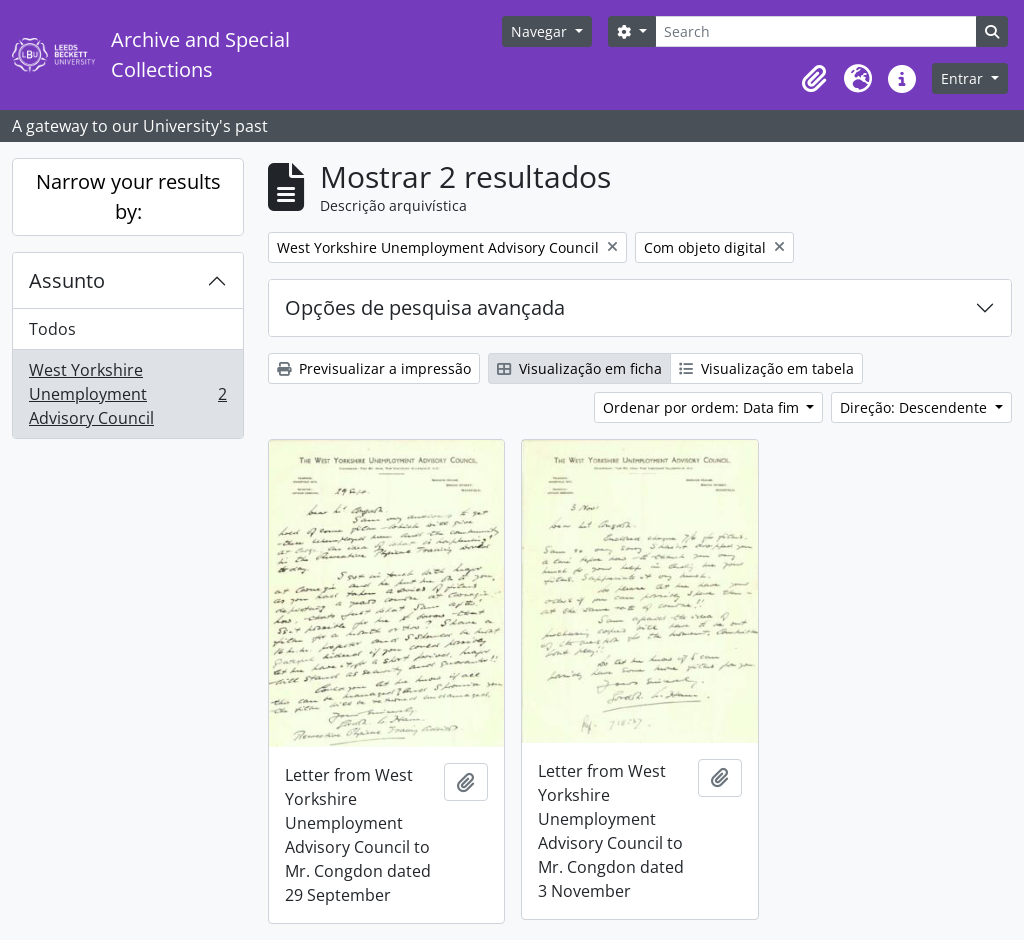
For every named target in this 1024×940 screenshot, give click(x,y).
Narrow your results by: (128, 196)
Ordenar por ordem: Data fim (703, 407)
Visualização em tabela (766, 368)
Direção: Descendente (915, 407)
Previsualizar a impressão (374, 368)
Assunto (67, 280)
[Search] (816, 31)
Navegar (541, 31)
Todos (52, 329)
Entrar (964, 78)
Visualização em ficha (579, 368)
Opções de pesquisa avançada (425, 307)
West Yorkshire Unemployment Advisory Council (127, 394)
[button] (814, 79)
